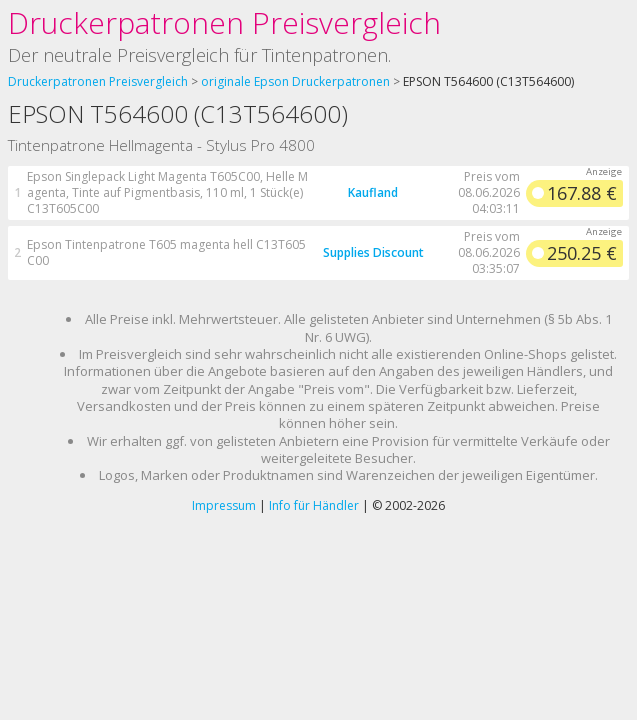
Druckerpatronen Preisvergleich (224, 22)
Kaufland (373, 192)
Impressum (224, 505)
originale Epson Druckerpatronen (295, 81)
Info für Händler (314, 505)
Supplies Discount (373, 252)
